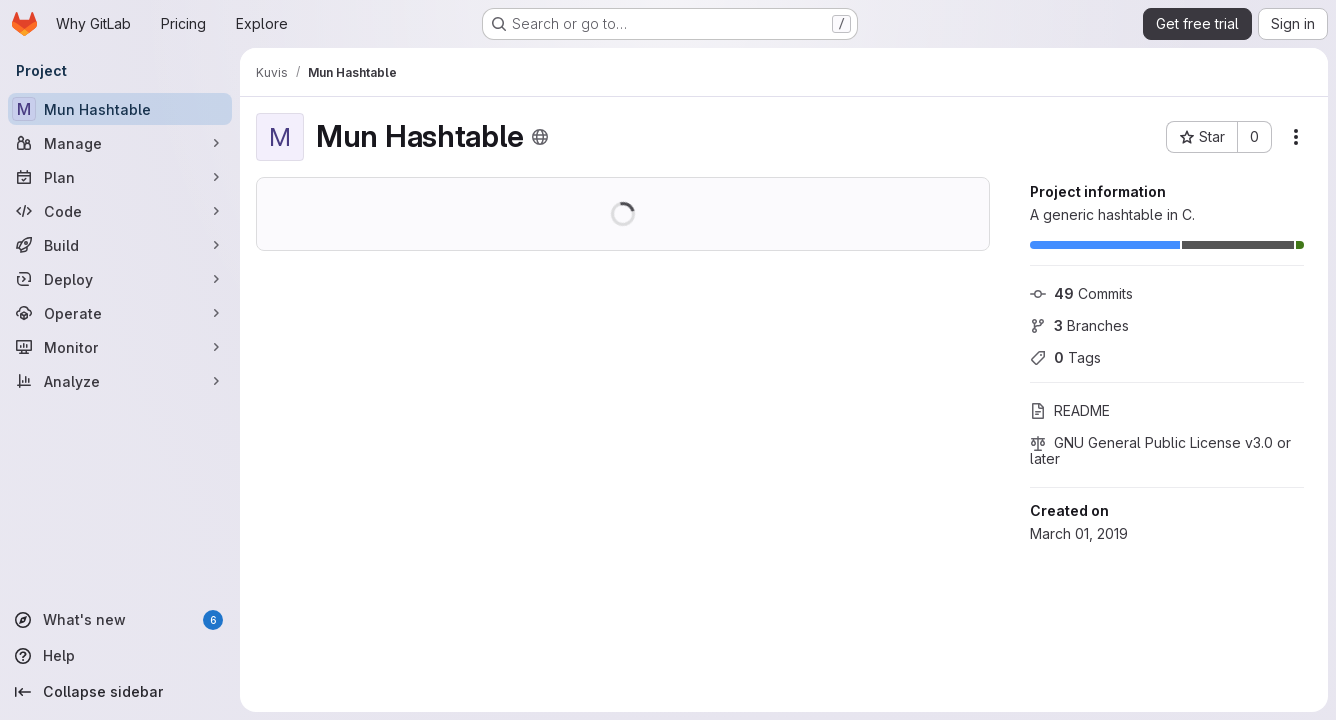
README (1070, 410)
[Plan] (120, 177)
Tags (1065, 357)
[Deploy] (120, 279)
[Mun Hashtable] (120, 109)
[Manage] (120, 143)
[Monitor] (120, 347)
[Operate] (120, 313)
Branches (1079, 325)
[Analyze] (120, 381)
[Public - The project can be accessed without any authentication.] (540, 137)
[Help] (120, 656)
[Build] (120, 245)
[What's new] (120, 620)
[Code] (120, 211)
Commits (1081, 293)
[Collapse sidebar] (120, 692)
